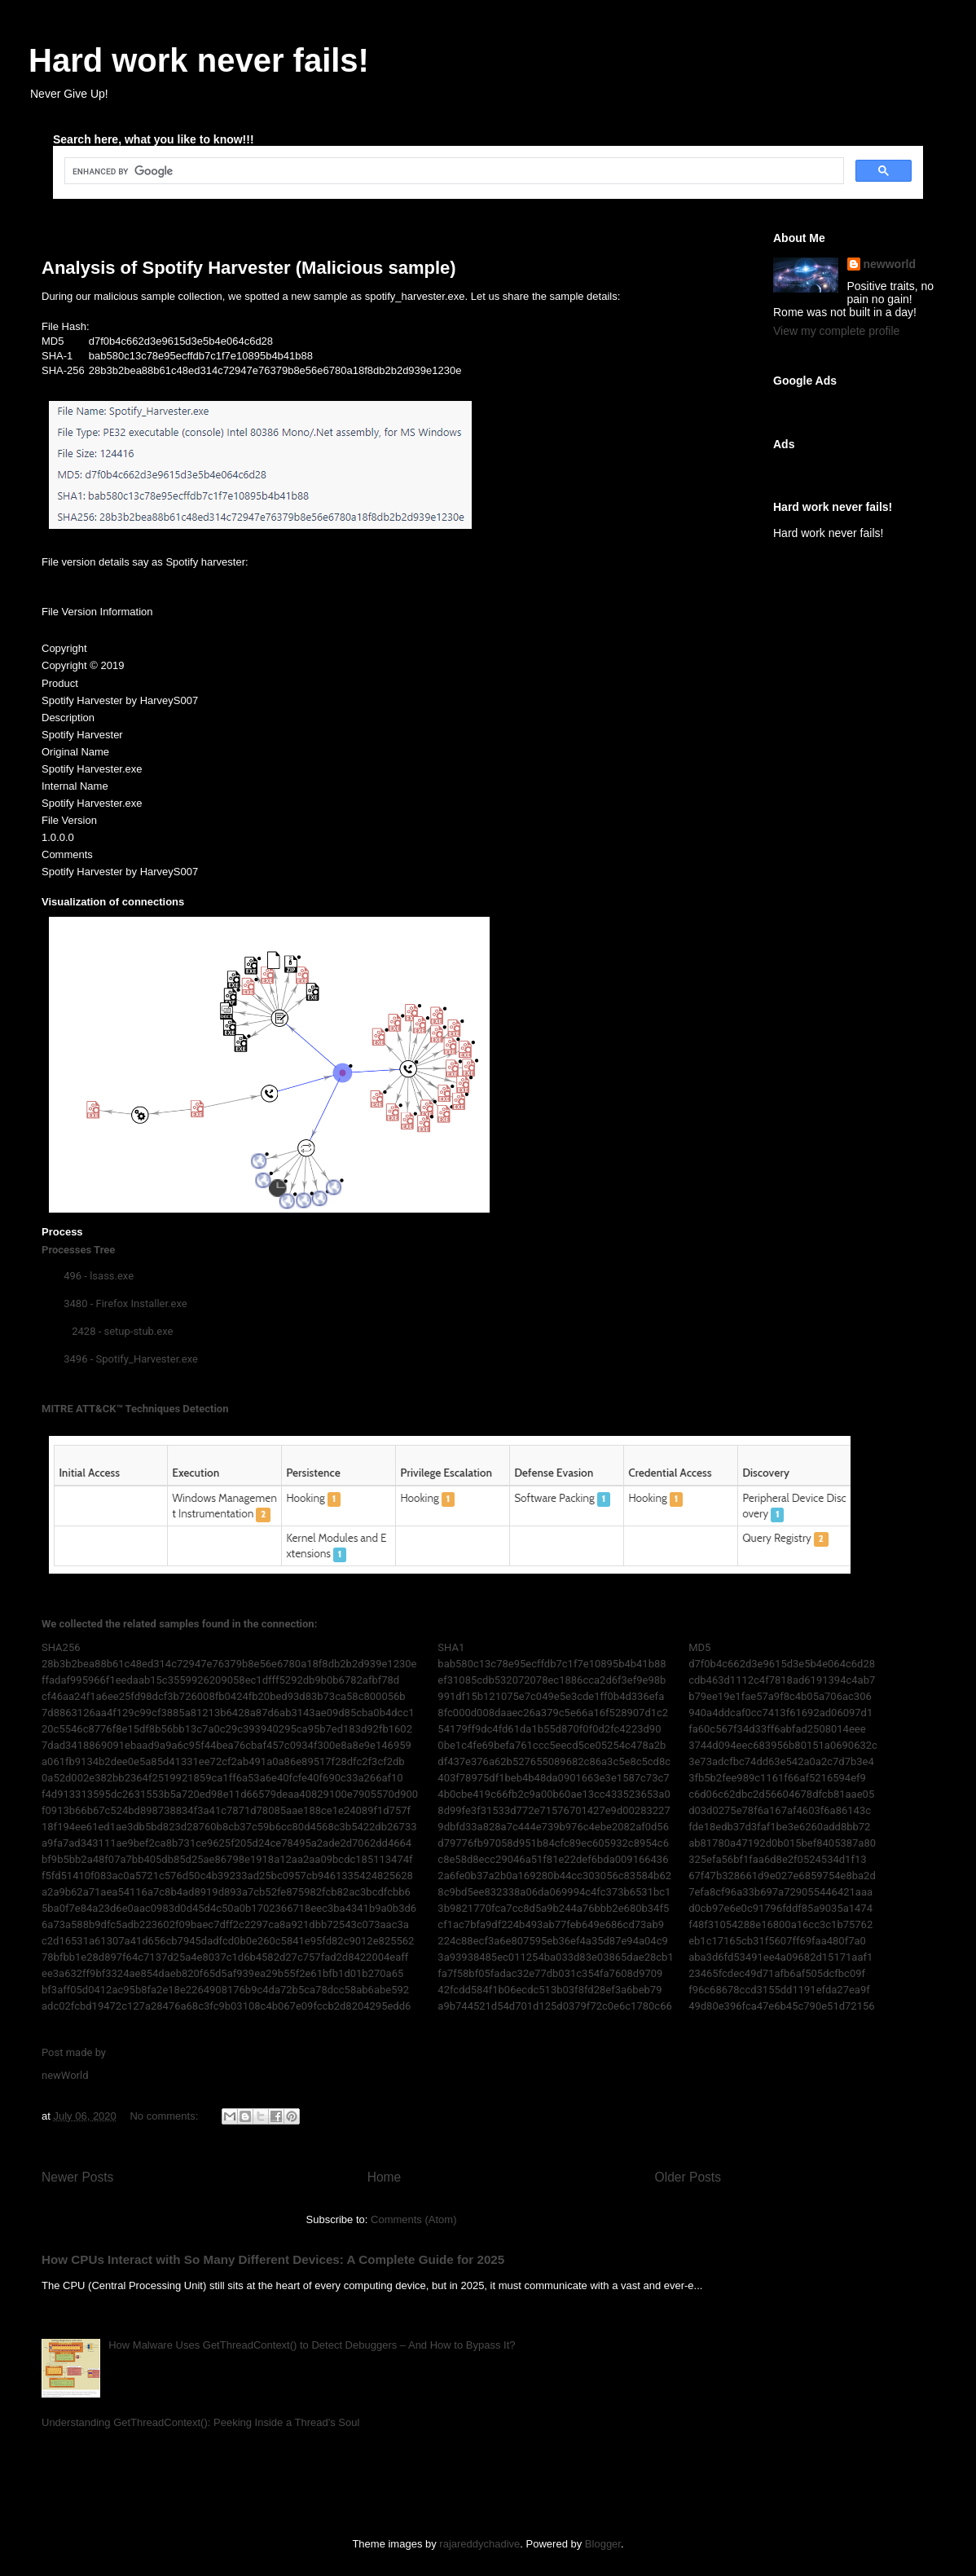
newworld (890, 264)
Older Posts (688, 2177)
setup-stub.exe (139, 1331)
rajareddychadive (479, 2544)
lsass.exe (112, 1276)
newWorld (65, 2075)
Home (384, 2177)
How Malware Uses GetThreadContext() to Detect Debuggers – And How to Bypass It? (311, 2345)
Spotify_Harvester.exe (147, 1359)
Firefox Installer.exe (141, 1303)
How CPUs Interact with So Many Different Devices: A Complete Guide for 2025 (273, 2259)
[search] (453, 171)
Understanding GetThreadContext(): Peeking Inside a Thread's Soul (200, 2422)
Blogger (603, 2544)
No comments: (165, 2116)
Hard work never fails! (199, 60)
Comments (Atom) (413, 2219)
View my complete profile (836, 330)
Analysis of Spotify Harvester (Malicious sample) (249, 268)
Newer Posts (77, 2177)
